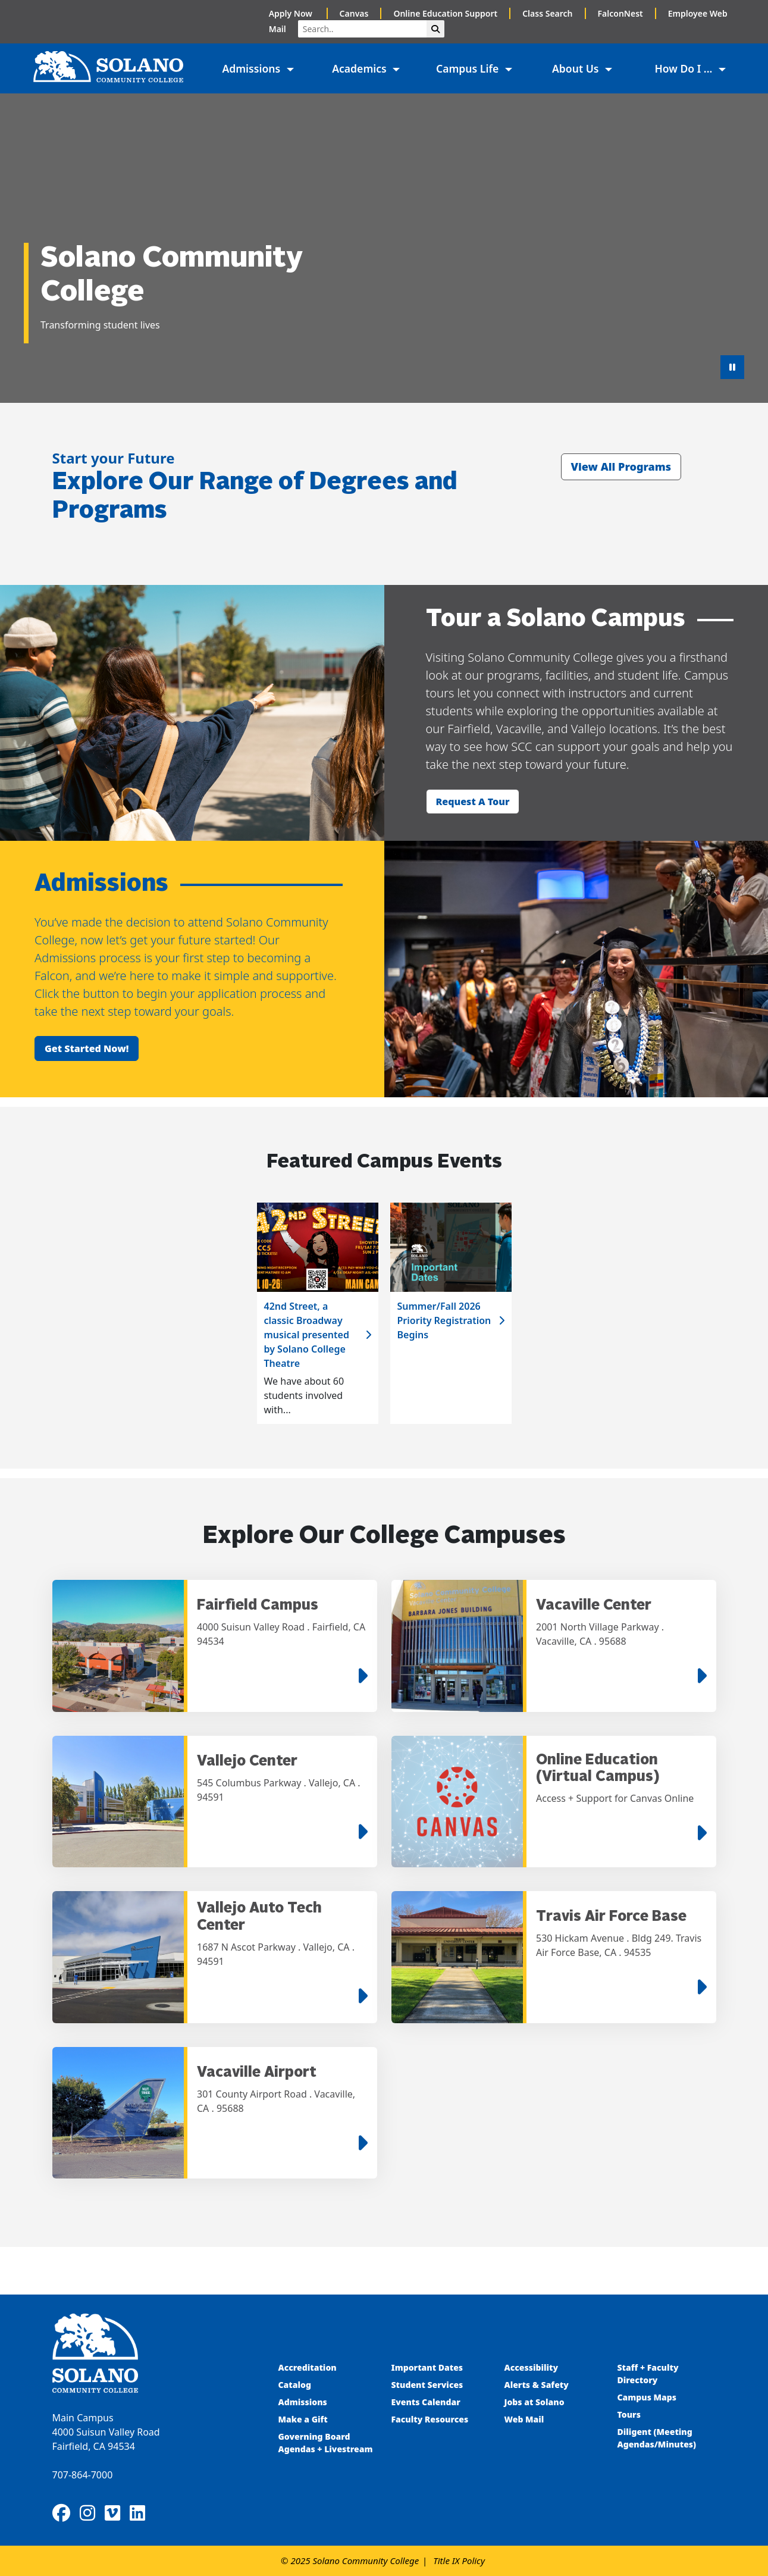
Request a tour (473, 801)
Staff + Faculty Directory (648, 2374)
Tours (629, 2414)
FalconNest (620, 13)
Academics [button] (360, 68)
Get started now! (86, 1048)
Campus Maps (647, 2397)
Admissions (304, 2402)
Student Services (427, 2384)
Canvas (354, 13)
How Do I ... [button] (684, 68)
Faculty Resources (430, 2419)
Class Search (547, 13)
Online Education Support (445, 13)
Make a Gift (303, 2419)
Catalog (294, 2384)
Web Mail (524, 2419)
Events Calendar (425, 2402)
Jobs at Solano (534, 2402)
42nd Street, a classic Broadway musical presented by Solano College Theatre (306, 1335)
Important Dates (427, 2367)
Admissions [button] (252, 68)
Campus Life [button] (468, 68)
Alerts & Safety (536, 2384)
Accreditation (307, 2367)
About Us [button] (576, 68)
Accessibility (531, 2367)
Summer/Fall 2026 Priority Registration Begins (444, 1320)
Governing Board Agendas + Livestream (325, 2443)
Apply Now (292, 13)
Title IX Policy (459, 2560)
